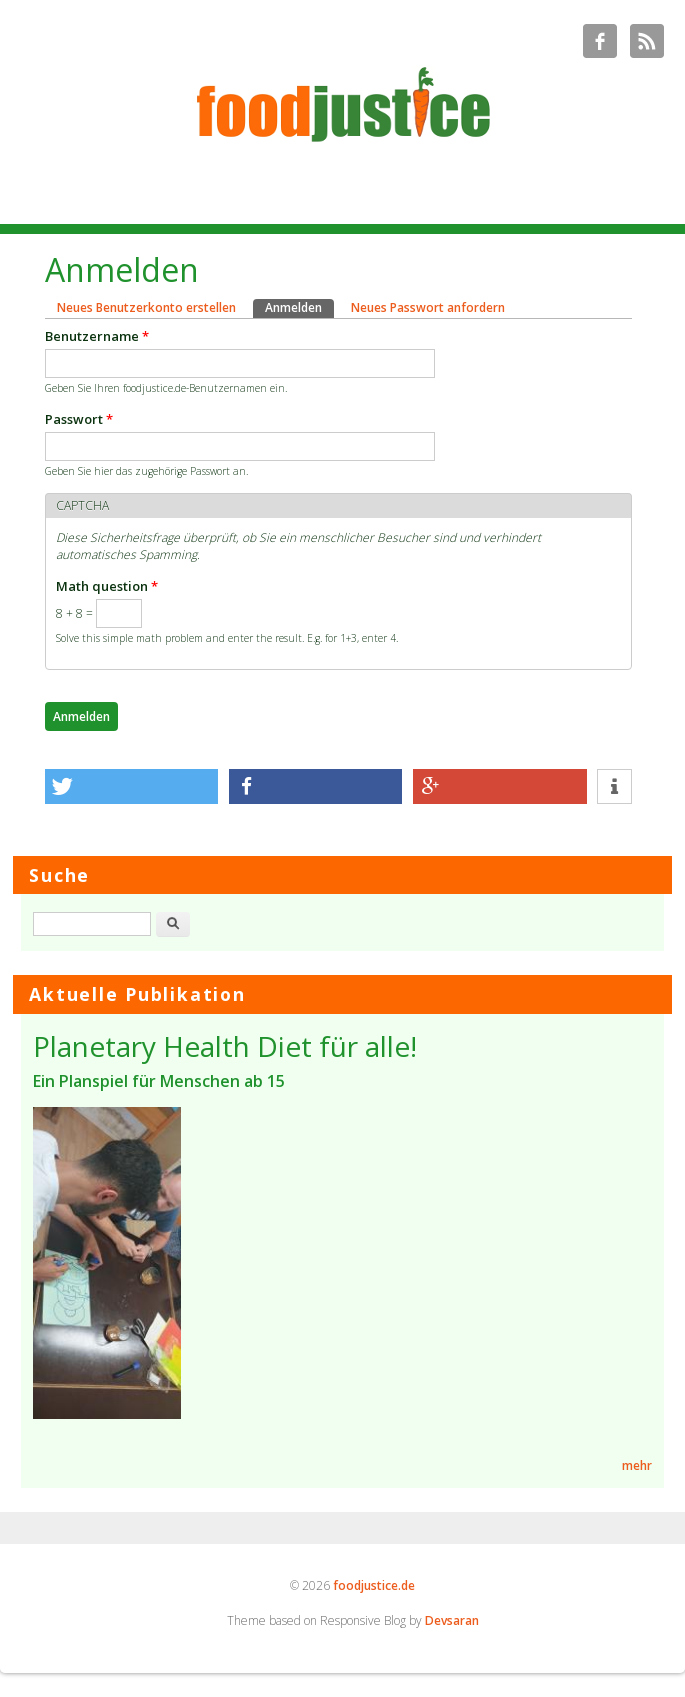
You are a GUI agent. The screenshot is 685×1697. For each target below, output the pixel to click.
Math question (107, 586)
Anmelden (299, 307)
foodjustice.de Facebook (600, 41)
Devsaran (452, 1620)
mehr (637, 1465)
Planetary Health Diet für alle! (225, 1046)
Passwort (79, 419)
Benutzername (97, 336)
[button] (132, 786)
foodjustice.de (374, 1585)
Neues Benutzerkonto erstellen (146, 307)
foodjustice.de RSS (647, 41)
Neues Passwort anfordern (428, 307)
